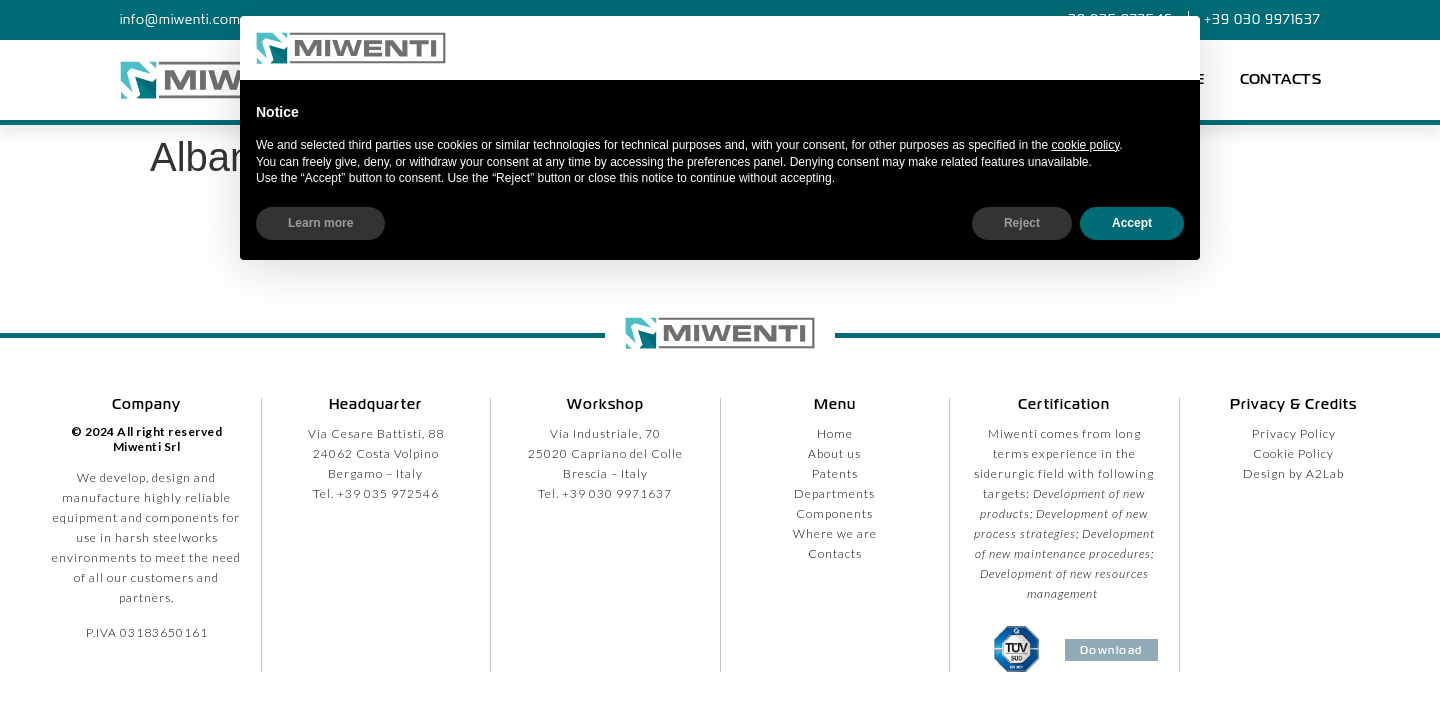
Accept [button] (1132, 223)
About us (834, 453)
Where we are (835, 533)
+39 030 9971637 (617, 493)
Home (835, 433)
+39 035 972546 (388, 493)
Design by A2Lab (1293, 473)
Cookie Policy (1293, 453)
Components (834, 513)
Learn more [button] (320, 223)
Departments (834, 493)
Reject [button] (1022, 223)
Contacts (1280, 79)
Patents (835, 473)
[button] (1174, 48)
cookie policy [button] (1086, 145)
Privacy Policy (1294, 433)
